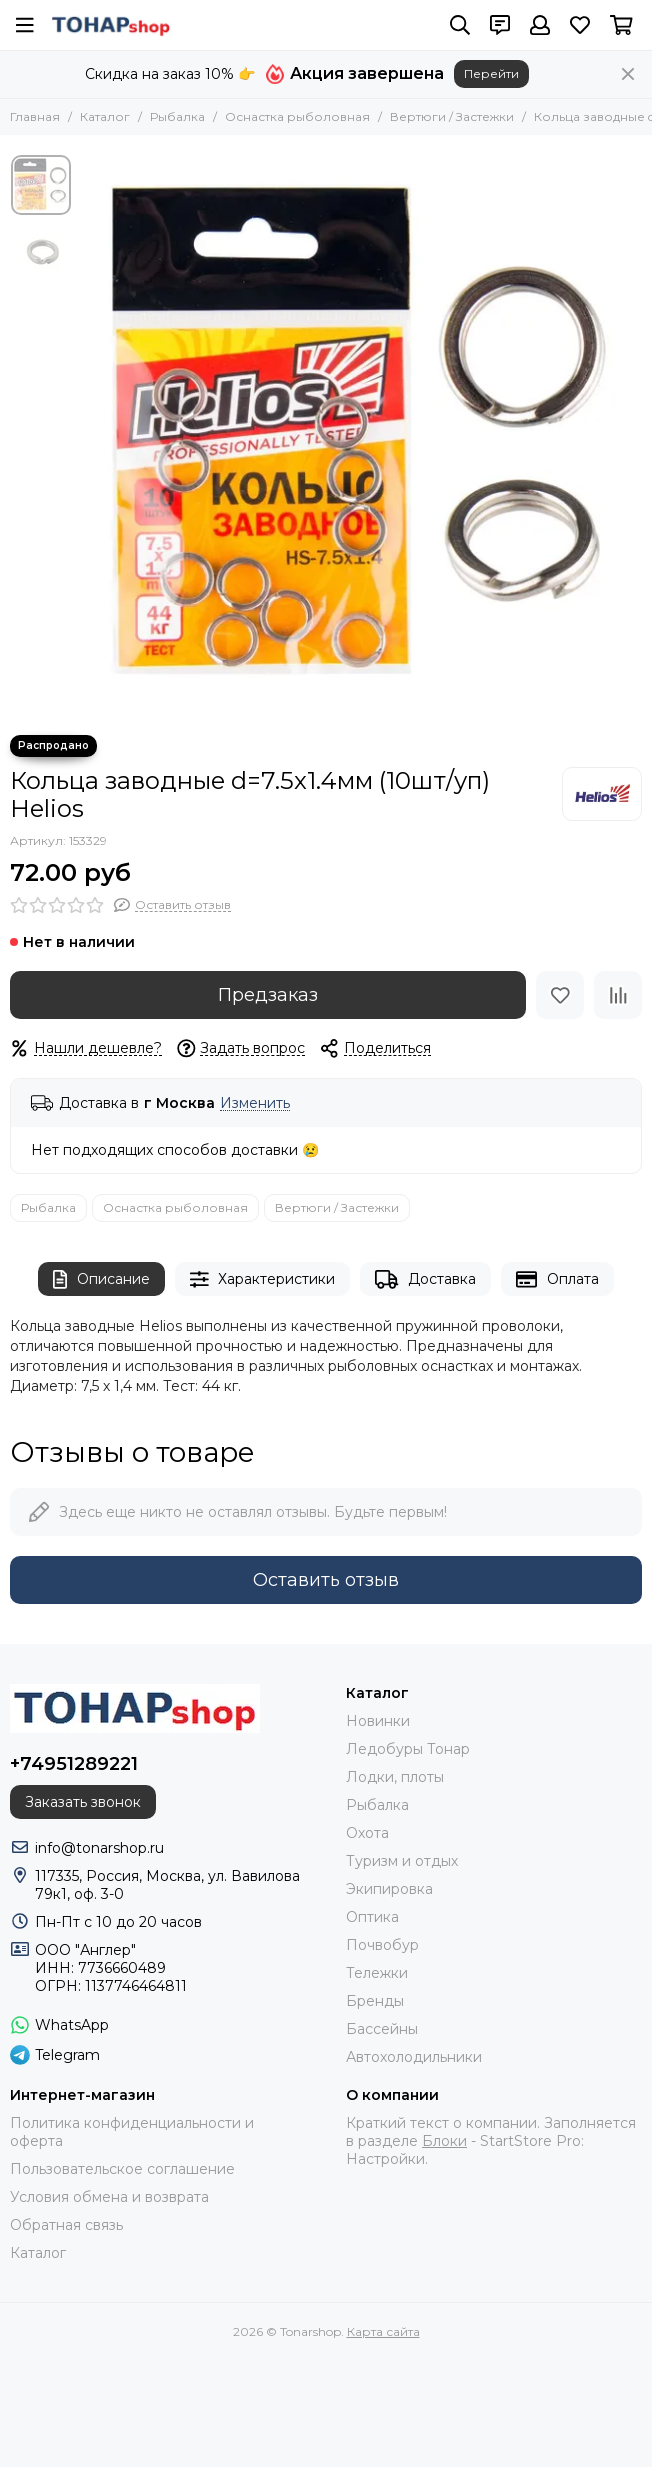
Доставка (425, 1279)
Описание (101, 1279)
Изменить (255, 1103)
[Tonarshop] (111, 25)
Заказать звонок (83, 1802)
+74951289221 (74, 1764)
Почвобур (382, 1945)
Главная (35, 116)
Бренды (375, 2001)
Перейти (491, 73)
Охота (367, 1833)
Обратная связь (66, 2225)
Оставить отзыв (326, 1580)
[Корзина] (621, 25)
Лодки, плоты (395, 1777)
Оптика (372, 1917)
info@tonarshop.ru (99, 1848)
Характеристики (263, 1279)
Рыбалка (177, 116)
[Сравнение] (618, 995)
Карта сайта (383, 2331)
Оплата (557, 1279)
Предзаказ (268, 995)
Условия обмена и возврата (109, 2197)
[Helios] (602, 794)
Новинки (378, 1721)
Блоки (444, 2141)
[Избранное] (580, 25)
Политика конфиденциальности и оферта (132, 2132)
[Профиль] (540, 25)
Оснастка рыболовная (297, 116)
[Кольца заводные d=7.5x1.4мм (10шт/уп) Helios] (361, 435)
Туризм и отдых (402, 1861)
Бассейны (382, 2029)
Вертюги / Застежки (452, 116)
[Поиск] (460, 25)
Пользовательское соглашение (122, 2169)
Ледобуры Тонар (408, 1749)
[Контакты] (500, 25)
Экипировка (389, 1889)
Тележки (377, 1973)
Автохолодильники (414, 2057)
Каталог (105, 116)
